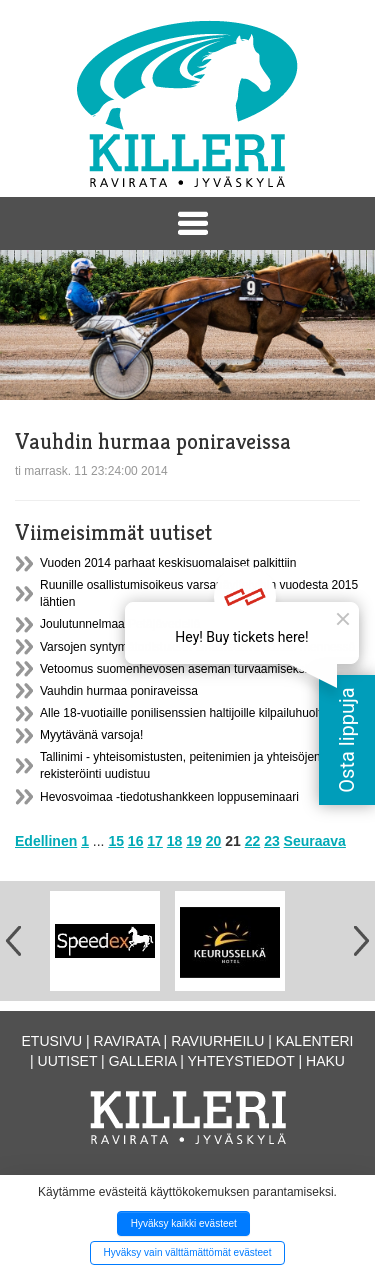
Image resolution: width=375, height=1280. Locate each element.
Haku (325, 1061)
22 (253, 841)
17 (155, 841)
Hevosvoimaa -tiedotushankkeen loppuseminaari (169, 797)
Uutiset (68, 1061)
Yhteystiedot (241, 1061)
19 (194, 841)
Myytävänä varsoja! (91, 735)
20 (214, 841)
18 (175, 841)
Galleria (143, 1061)
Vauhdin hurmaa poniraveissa (119, 691)
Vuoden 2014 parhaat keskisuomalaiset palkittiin (168, 563)
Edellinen (46, 841)
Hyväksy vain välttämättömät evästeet (188, 1252)
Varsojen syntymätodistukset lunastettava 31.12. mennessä (197, 647)
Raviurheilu (217, 1041)
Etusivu (52, 1041)
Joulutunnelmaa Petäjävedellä (120, 624)
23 (272, 841)
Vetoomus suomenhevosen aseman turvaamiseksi (173, 669)
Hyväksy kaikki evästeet (184, 1223)
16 (136, 841)
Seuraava (315, 841)
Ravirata (127, 1041)
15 (116, 841)
